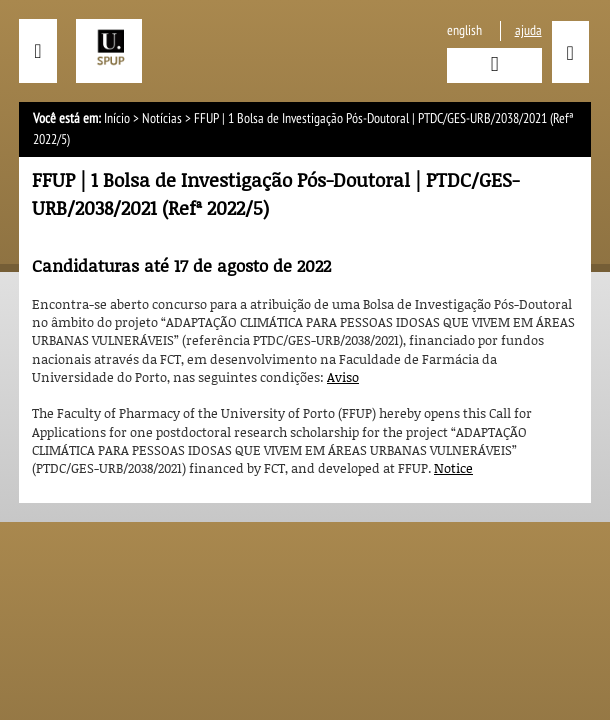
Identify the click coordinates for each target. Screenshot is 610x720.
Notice (453, 468)
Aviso (343, 377)
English (464, 30)
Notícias (162, 118)
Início (117, 118)
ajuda (528, 30)
